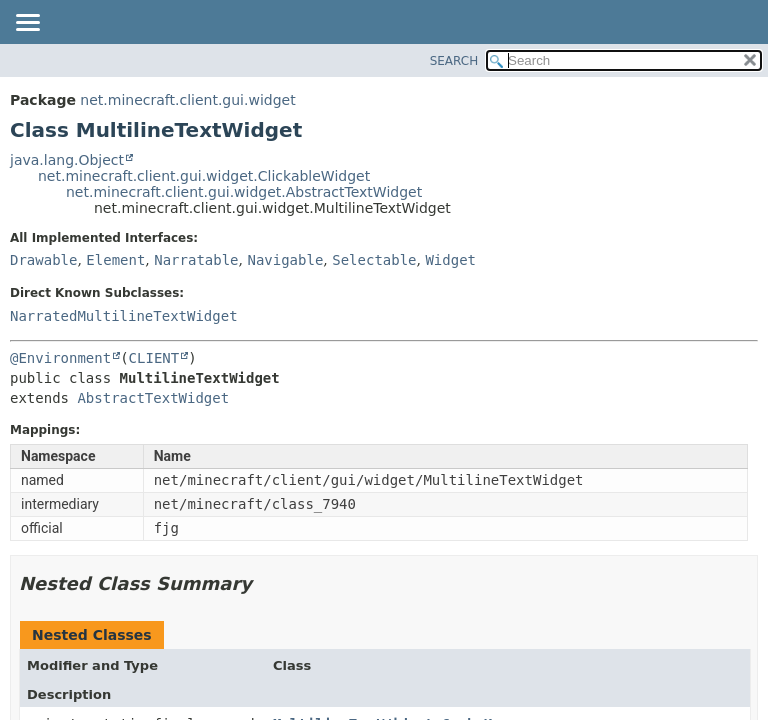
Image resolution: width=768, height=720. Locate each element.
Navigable (285, 260)
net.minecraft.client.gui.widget (187, 100)
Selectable (374, 260)
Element (115, 260)
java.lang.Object (67, 160)
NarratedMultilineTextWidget (124, 316)
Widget (450, 260)
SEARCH (454, 61)
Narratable (196, 260)
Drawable (43, 260)
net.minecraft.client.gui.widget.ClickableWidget (204, 176)
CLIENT (154, 358)
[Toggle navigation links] (27, 24)
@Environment (60, 358)
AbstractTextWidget (153, 398)
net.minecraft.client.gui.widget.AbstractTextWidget (244, 192)
